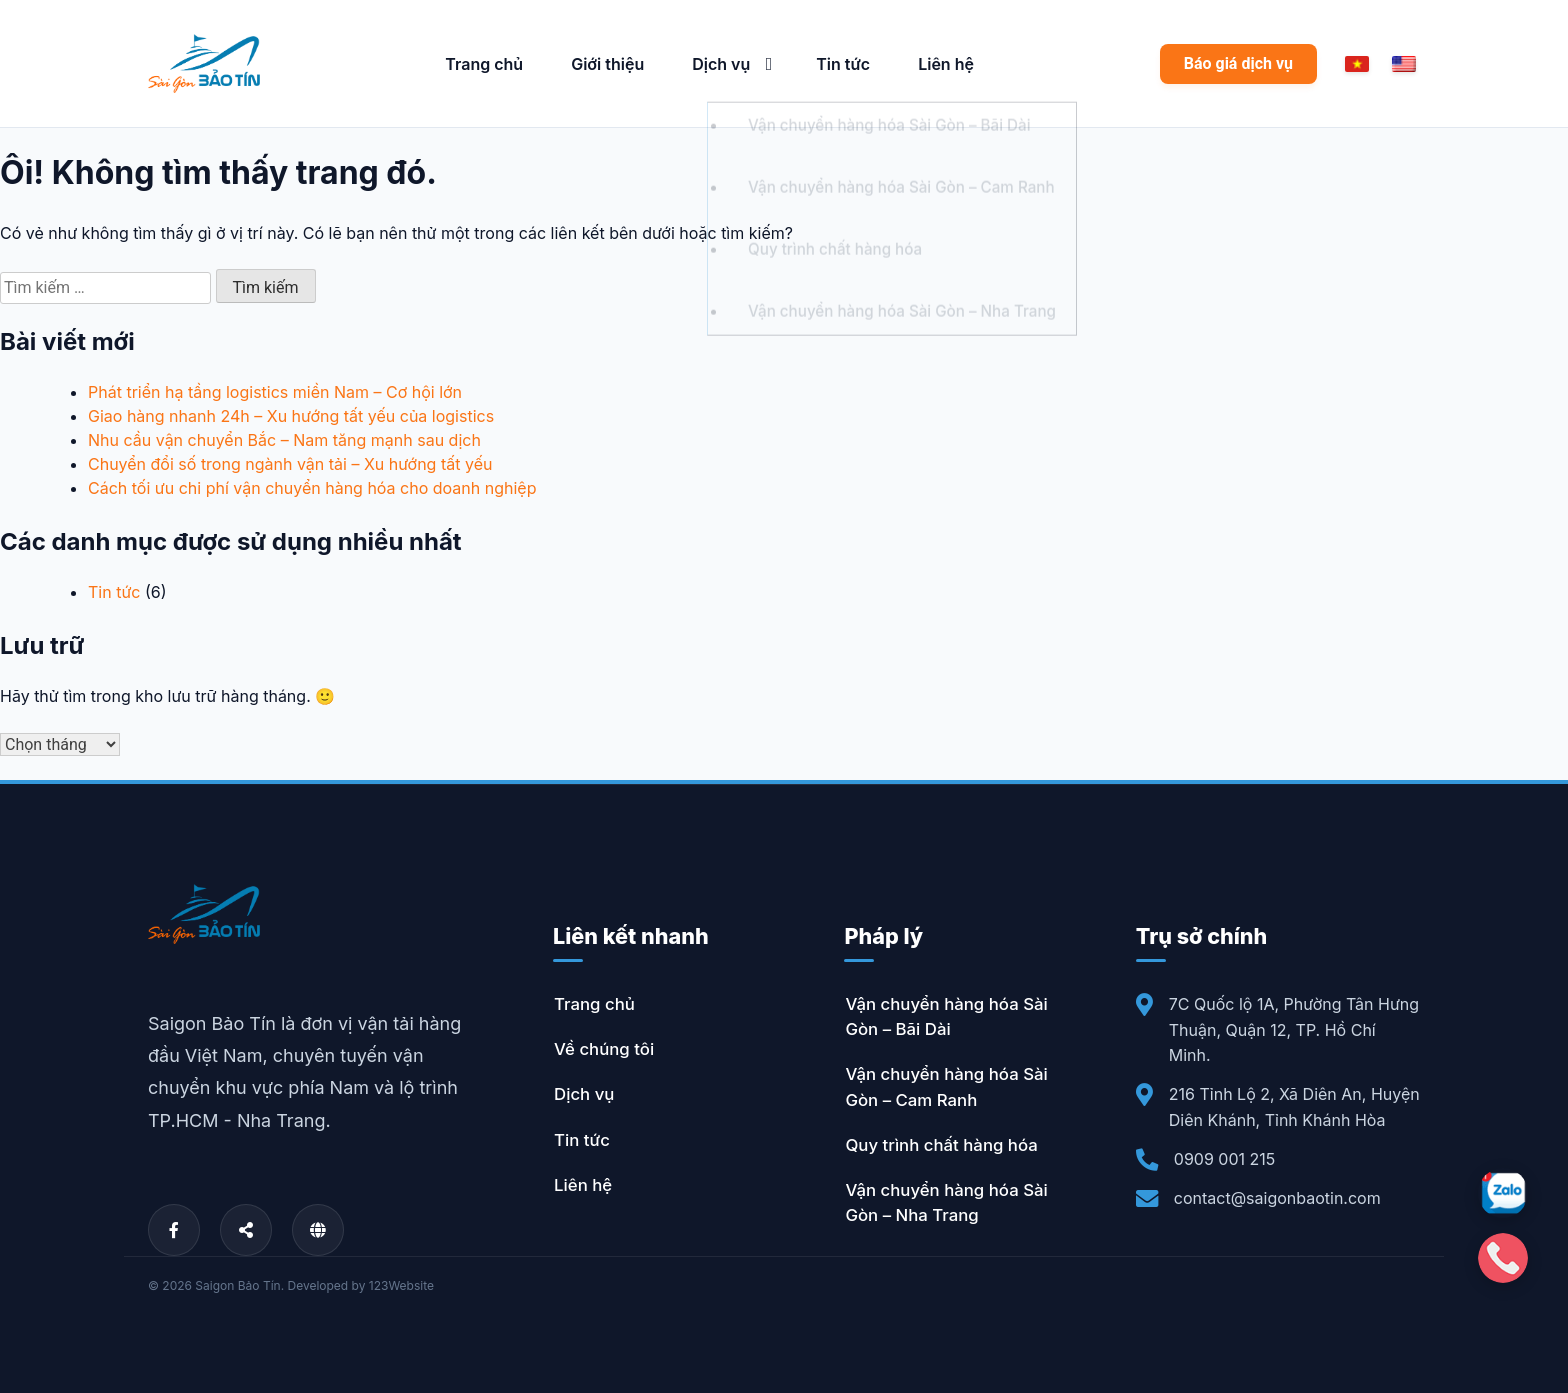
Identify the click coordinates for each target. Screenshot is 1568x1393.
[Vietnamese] (1357, 64)
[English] (1404, 64)
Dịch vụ (721, 64)
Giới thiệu (607, 64)
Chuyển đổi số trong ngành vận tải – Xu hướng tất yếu (290, 464)
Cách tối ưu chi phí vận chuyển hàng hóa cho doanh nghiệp (312, 488)
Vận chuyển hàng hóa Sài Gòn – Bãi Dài (946, 1016)
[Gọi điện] (1503, 1258)
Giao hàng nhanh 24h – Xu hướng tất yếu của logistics (291, 416)
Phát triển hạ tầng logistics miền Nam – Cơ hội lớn (275, 392)
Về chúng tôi (604, 1049)
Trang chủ (484, 64)
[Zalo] (1503, 1193)
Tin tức (843, 64)
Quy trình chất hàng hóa (941, 1145)
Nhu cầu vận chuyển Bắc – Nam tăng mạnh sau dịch (284, 440)
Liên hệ (946, 64)
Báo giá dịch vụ (1238, 63)
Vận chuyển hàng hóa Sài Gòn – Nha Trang (946, 1202)
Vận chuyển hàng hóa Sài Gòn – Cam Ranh (946, 1086)
